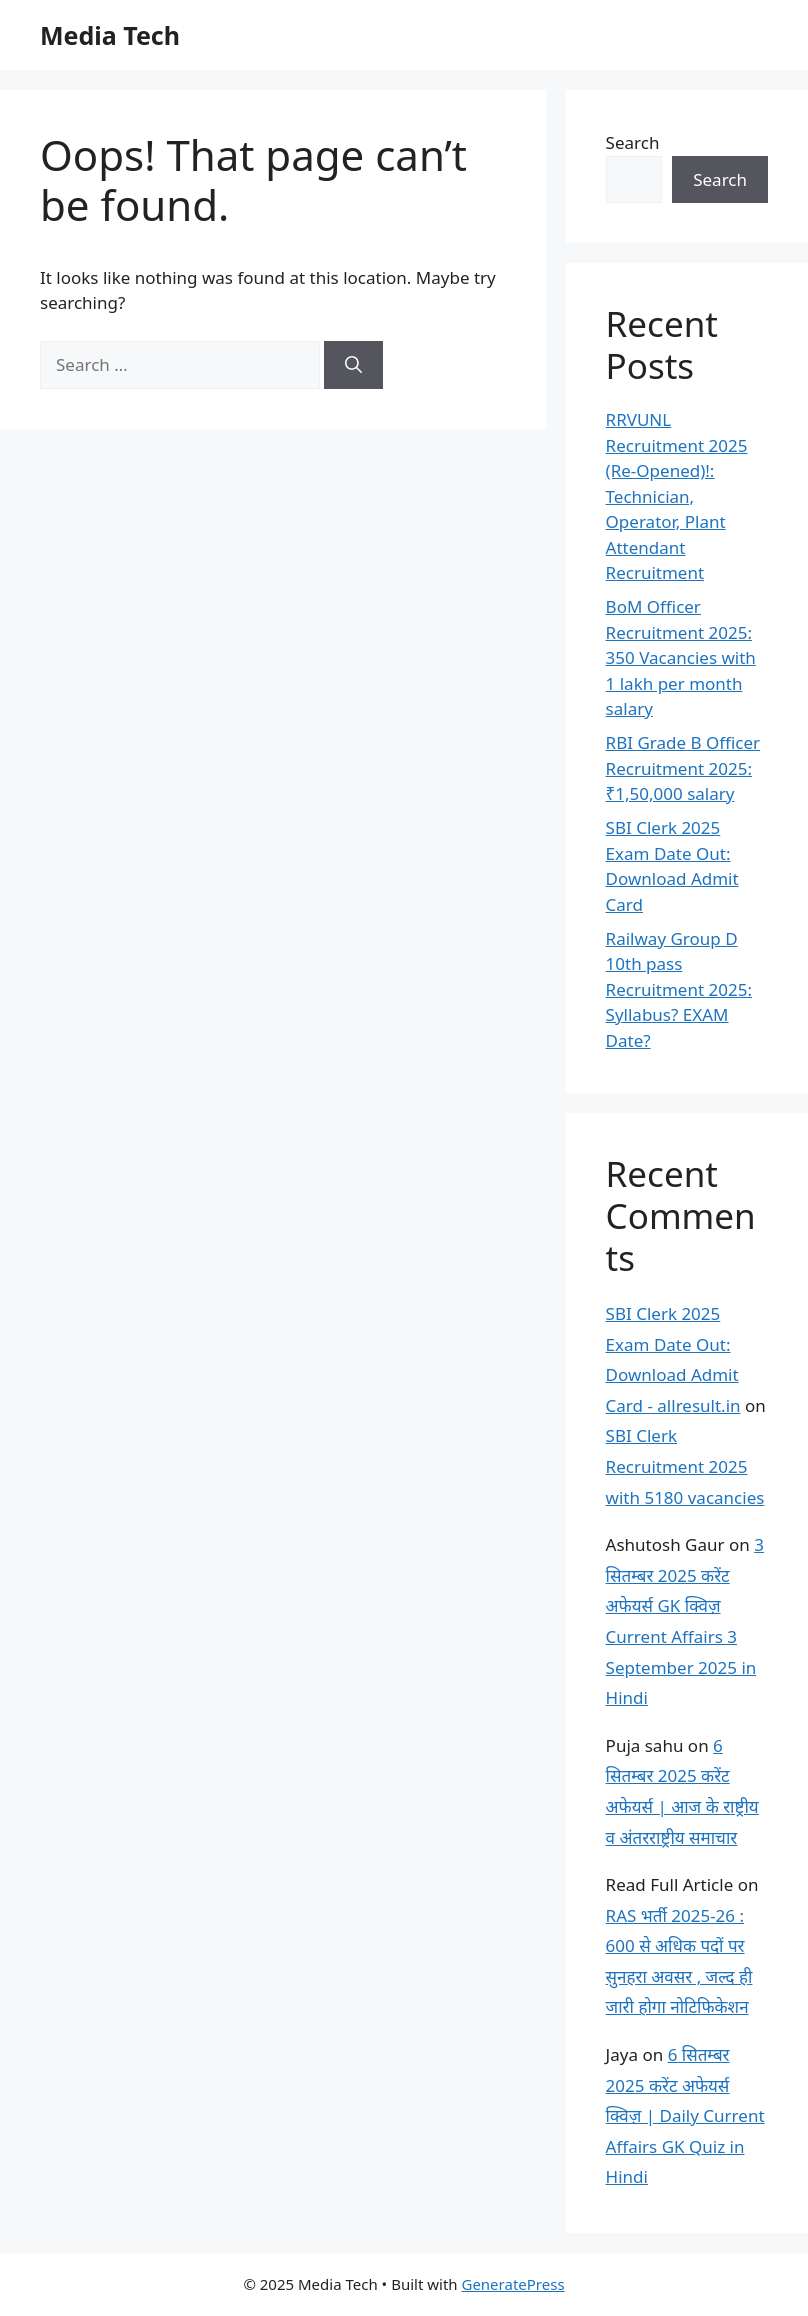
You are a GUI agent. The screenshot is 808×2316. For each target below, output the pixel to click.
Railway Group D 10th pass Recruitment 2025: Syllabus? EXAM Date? (679, 989)
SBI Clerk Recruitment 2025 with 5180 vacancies (685, 1466)
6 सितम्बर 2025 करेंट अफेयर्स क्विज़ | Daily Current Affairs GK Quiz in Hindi (685, 2115)
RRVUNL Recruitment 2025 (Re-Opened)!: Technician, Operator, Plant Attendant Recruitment (677, 496)
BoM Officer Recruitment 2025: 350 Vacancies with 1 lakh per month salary (681, 657)
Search (633, 142)
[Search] (353, 365)
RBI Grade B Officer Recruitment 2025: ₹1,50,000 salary (683, 768)
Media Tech (110, 35)
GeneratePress (512, 2284)
